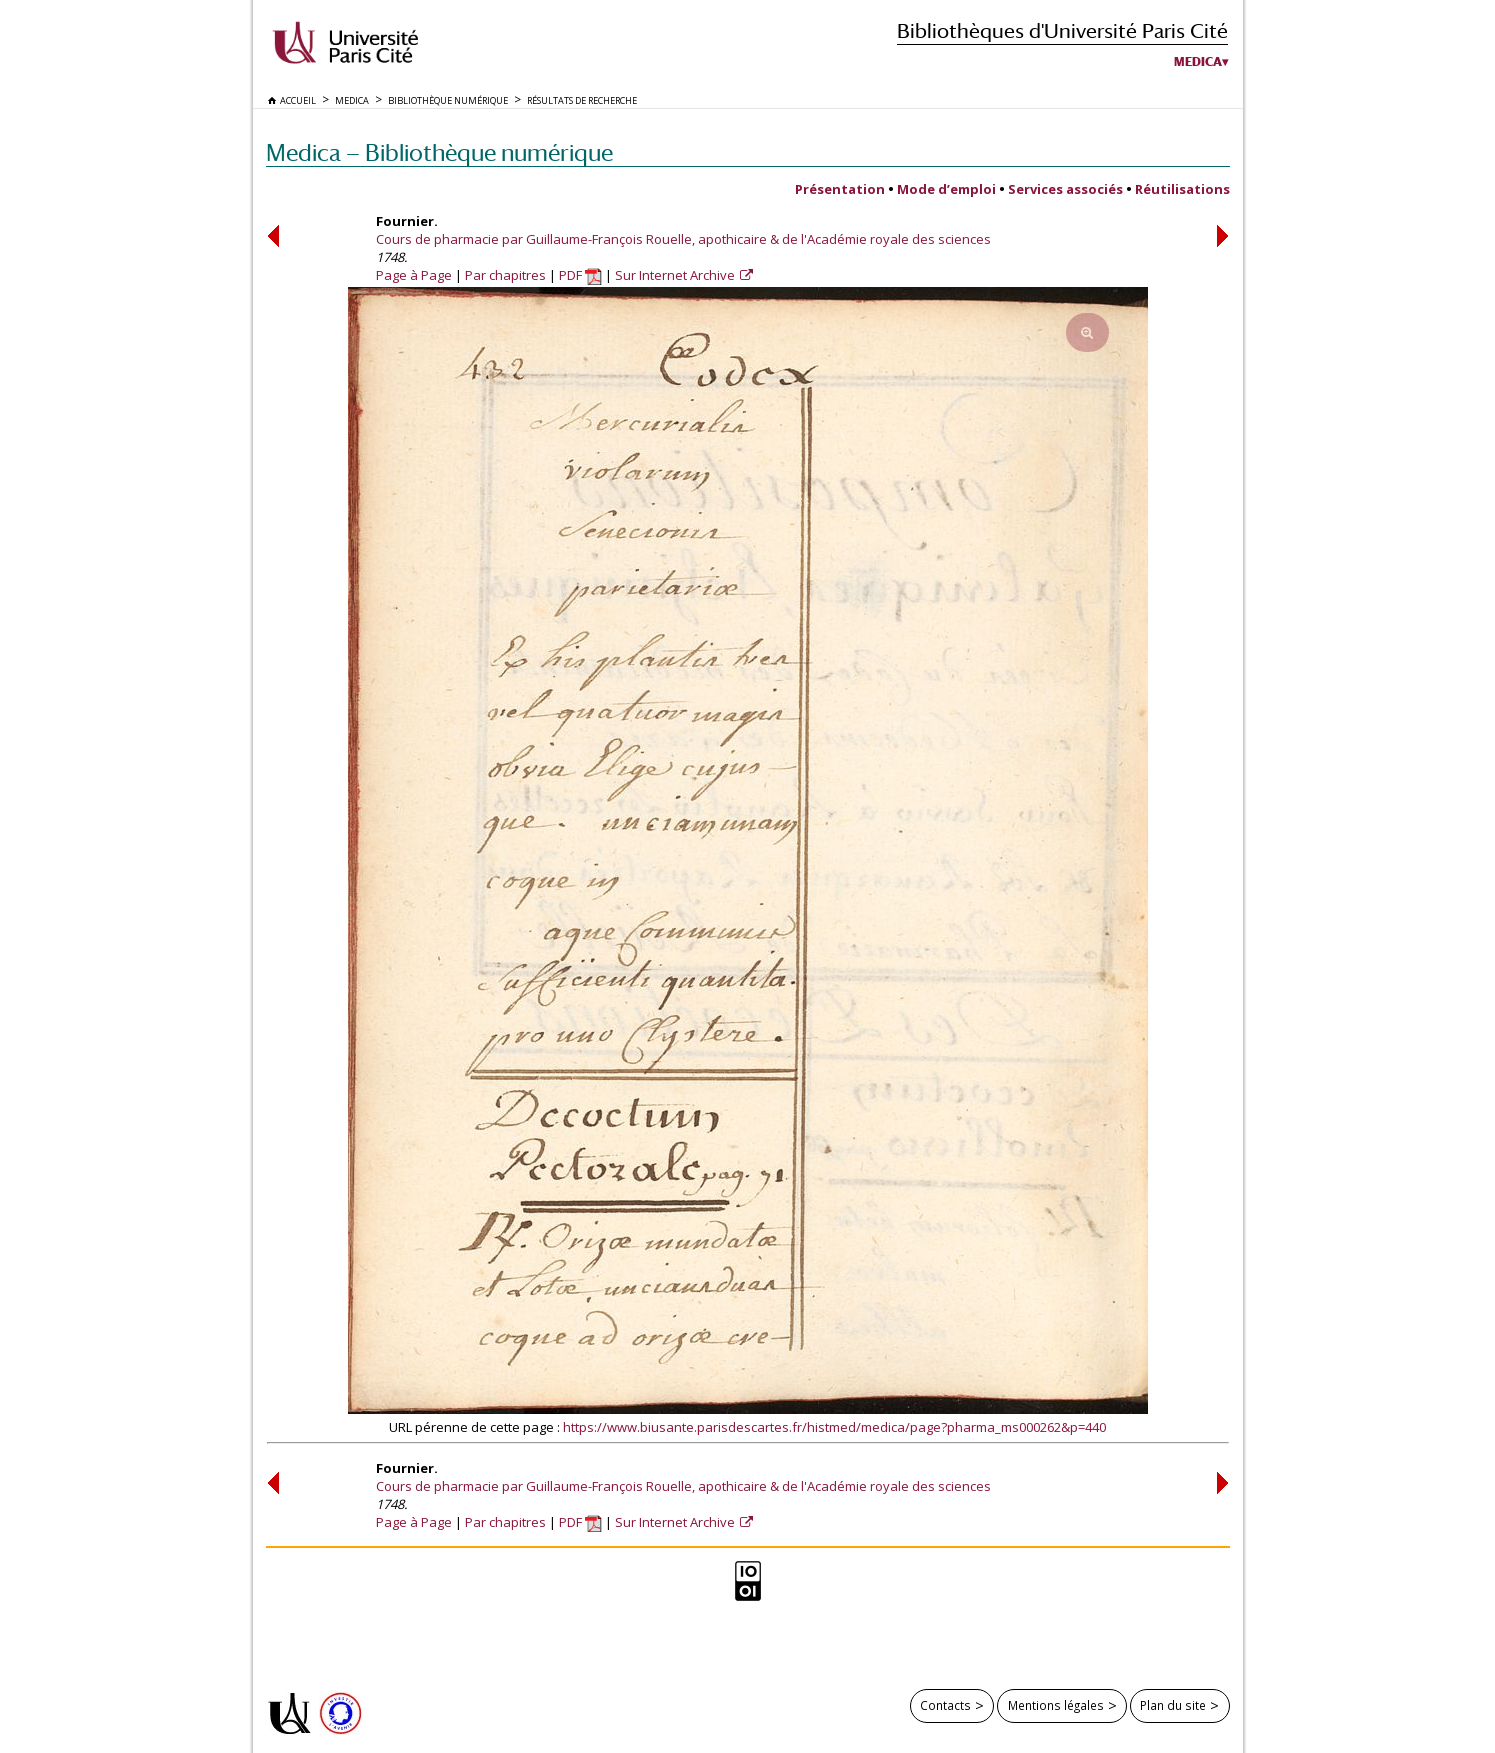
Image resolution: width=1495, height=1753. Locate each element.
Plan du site (1173, 1705)
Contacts (945, 1705)
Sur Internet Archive (676, 275)
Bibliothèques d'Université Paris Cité (1062, 30)
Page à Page (414, 275)
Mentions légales (1056, 1705)
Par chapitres (505, 275)
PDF (580, 275)
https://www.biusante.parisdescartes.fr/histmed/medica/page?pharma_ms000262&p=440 (834, 1427)
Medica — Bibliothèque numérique (439, 152)
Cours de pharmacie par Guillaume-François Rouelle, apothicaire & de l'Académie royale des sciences (683, 239)
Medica (1198, 62)
